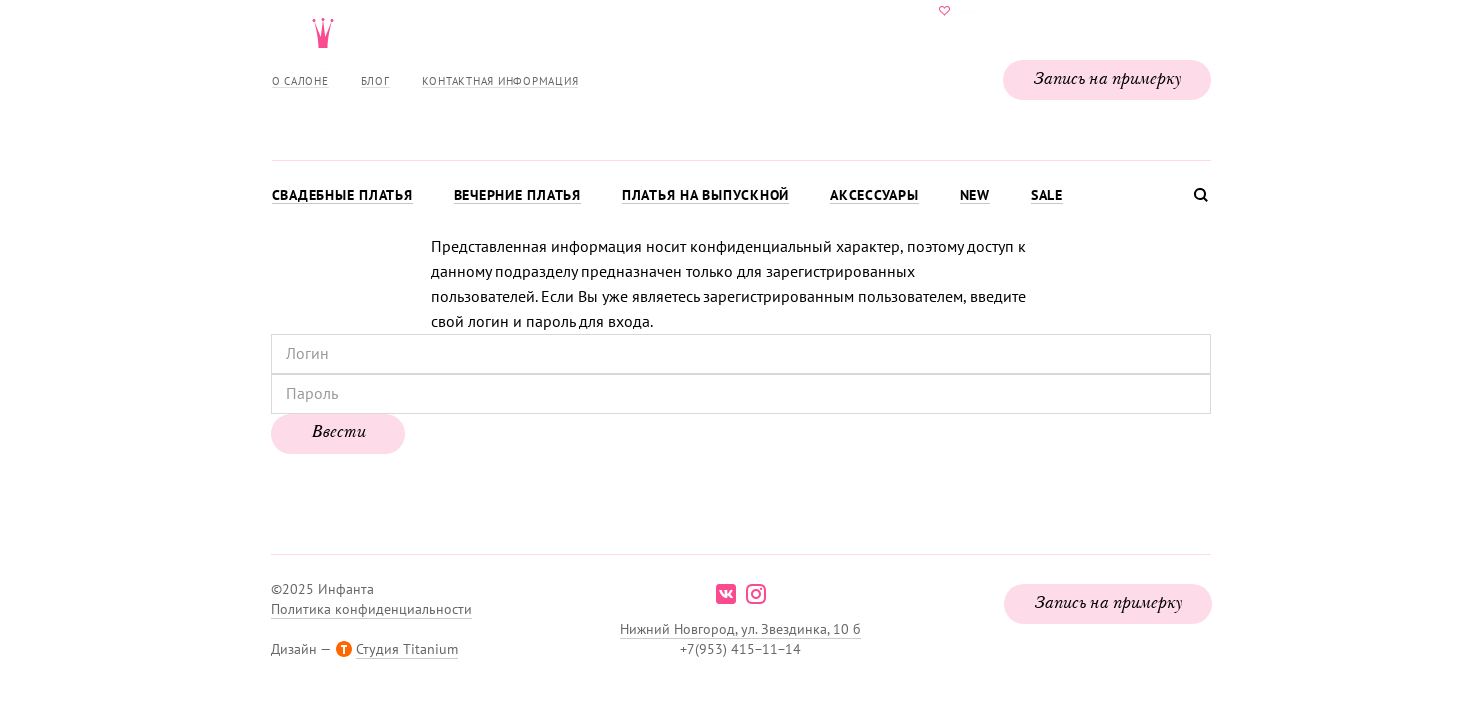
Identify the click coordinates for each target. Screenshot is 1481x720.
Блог (375, 81)
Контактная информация (500, 81)
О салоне (300, 81)
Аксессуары (874, 195)
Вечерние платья (517, 195)
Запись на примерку (1107, 80)
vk (726, 594)
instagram (756, 594)
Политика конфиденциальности (371, 609)
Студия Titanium (407, 649)
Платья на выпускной (705, 195)
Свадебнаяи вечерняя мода (741, 76)
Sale (1047, 195)
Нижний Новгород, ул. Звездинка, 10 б (740, 629)
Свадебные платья (342, 195)
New (975, 195)
